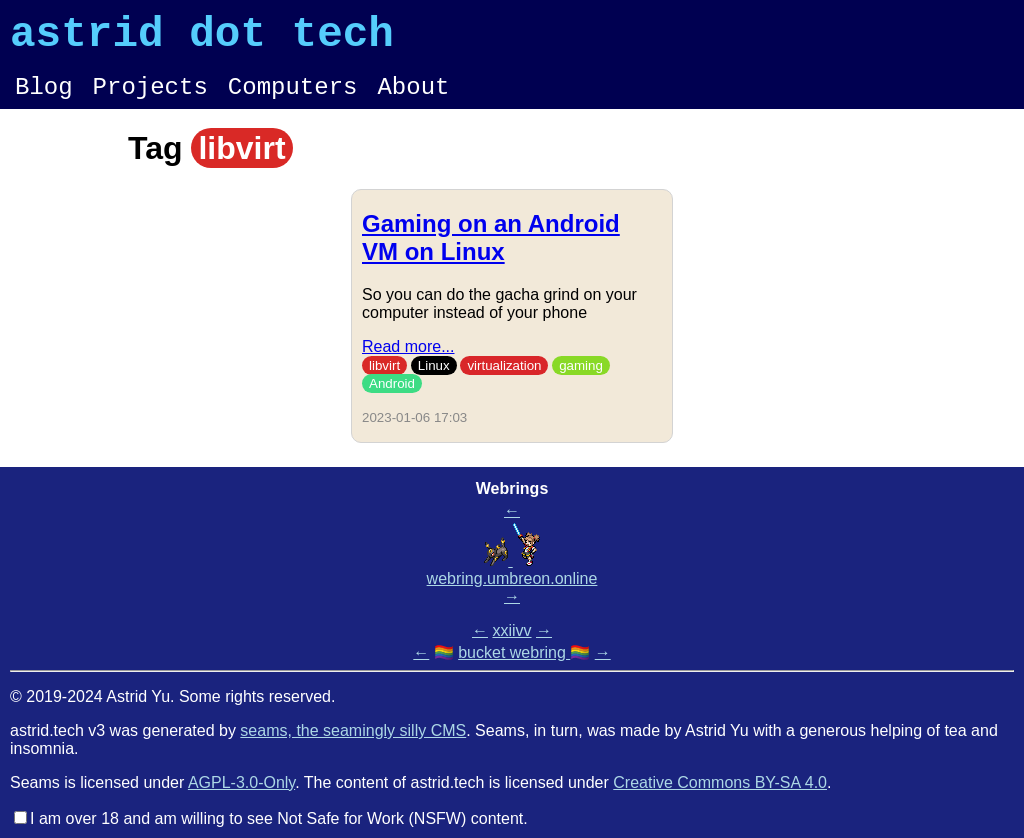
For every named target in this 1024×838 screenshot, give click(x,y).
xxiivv (511, 630)
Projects (150, 99)
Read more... (408, 361)
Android (392, 398)
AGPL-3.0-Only (241, 782)
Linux (434, 380)
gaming (581, 380)
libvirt (384, 380)
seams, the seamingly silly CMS (353, 730)
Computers (293, 99)
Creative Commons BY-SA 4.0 (720, 782)
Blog (44, 99)
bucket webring (514, 652)
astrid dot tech (202, 39)
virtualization (504, 380)
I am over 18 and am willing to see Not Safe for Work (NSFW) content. (279, 818)
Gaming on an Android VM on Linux (491, 252)
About (413, 99)
